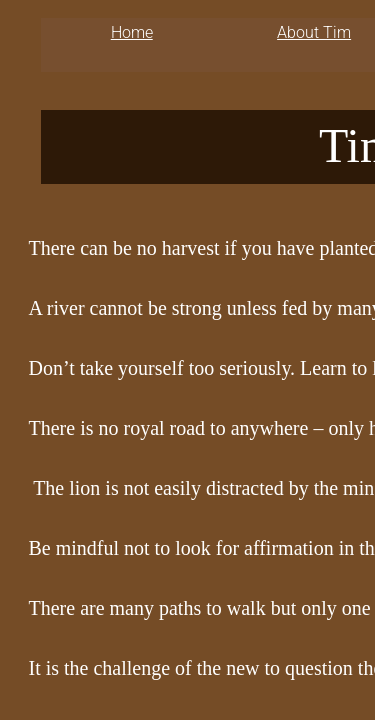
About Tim (314, 32)
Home (132, 32)
